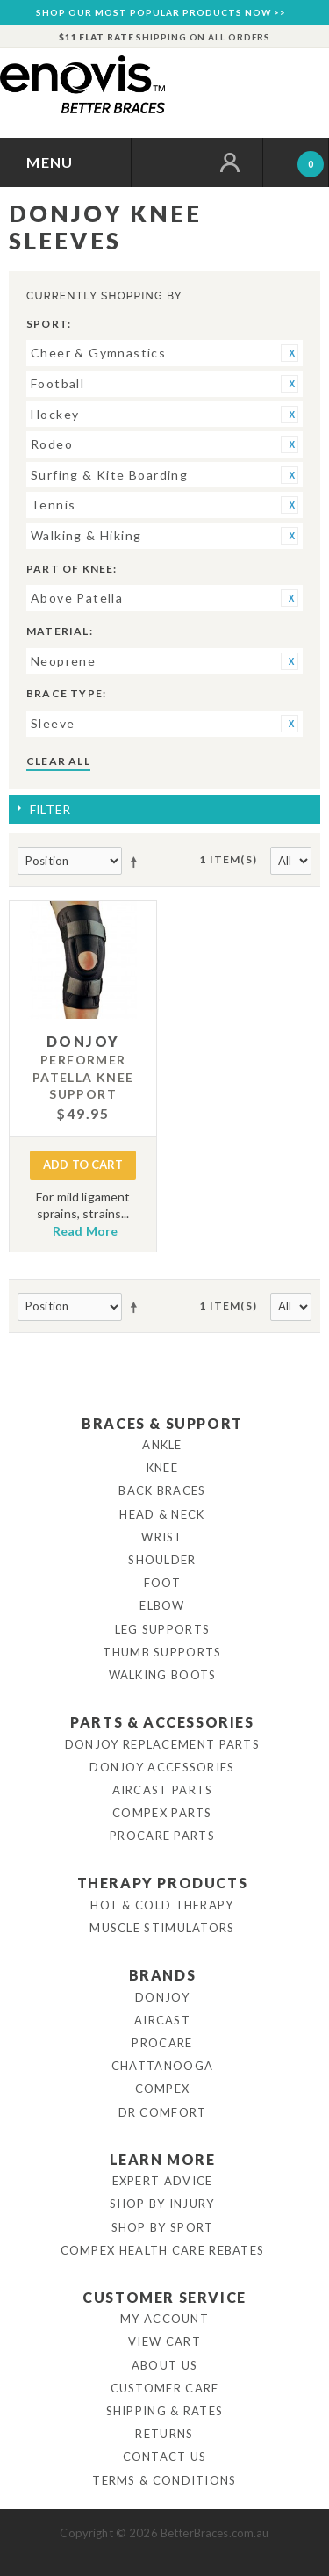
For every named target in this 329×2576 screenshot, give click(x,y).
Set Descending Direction (137, 861)
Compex (162, 2089)
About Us (164, 2365)
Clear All (58, 761)
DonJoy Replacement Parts (162, 1744)
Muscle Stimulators (161, 1928)
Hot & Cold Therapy (161, 1905)
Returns (164, 2434)
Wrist (162, 1537)
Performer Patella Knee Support (83, 1076)
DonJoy (162, 1997)
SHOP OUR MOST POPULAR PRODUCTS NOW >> (161, 12)
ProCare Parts (162, 1836)
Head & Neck (161, 1514)
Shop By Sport (162, 2227)
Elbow (162, 1605)
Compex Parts (162, 1813)
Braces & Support (162, 1423)
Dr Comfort (162, 2112)
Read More (85, 1230)
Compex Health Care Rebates (163, 2250)
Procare (162, 2043)
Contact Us (165, 2457)
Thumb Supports (162, 1652)
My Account (164, 2319)
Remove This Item (289, 353)
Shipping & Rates (165, 2411)
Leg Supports (163, 1629)
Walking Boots (163, 1675)
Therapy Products (162, 1882)
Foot (162, 1583)
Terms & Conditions (164, 2480)
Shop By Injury (162, 2204)
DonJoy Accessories (161, 1767)
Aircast (162, 2020)
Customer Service (164, 2297)
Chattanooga (162, 2066)
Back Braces (161, 1490)
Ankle (162, 1445)
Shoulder (162, 1560)
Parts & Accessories (162, 1722)
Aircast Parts (162, 1790)
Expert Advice (162, 2181)
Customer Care (165, 2388)
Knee (162, 1468)
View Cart (164, 2341)
